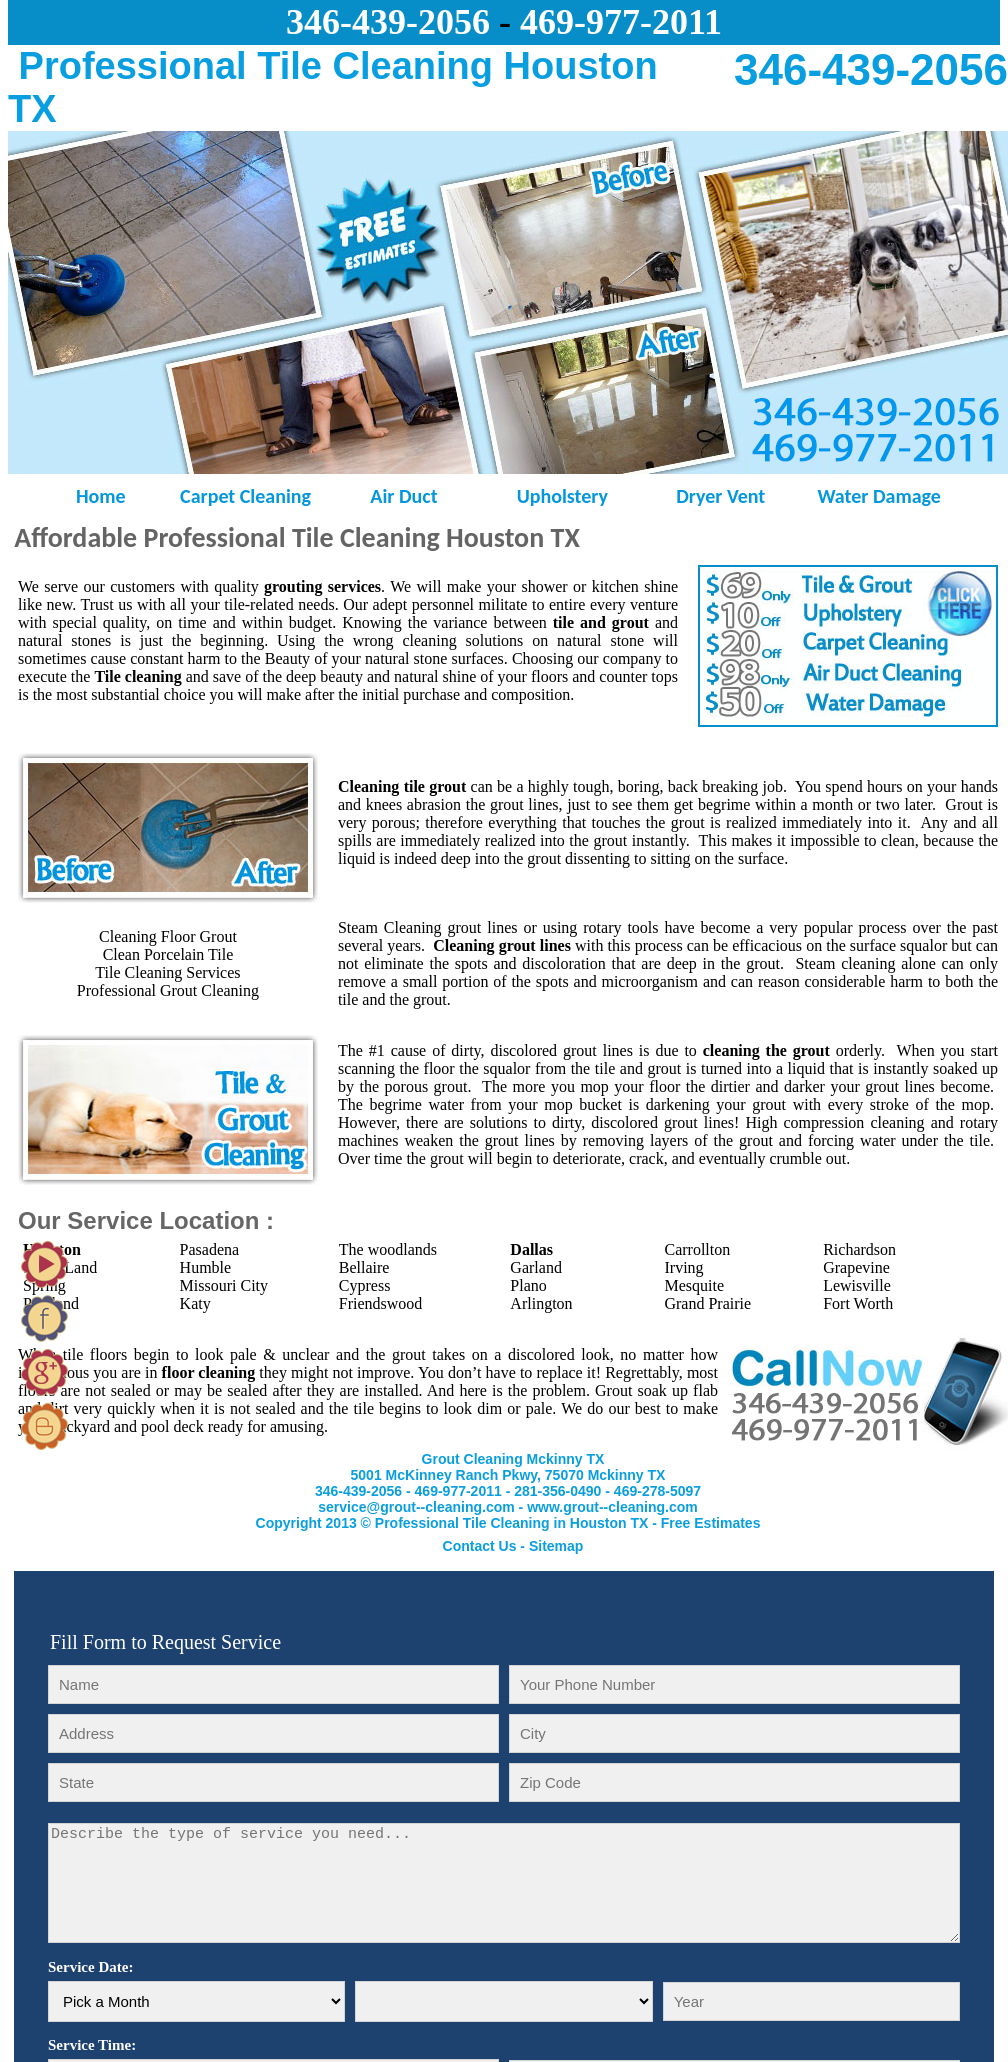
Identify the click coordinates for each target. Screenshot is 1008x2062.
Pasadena (210, 1249)
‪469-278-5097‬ (657, 1491)
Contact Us (480, 1546)
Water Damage (878, 496)
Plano (528, 1285)
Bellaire (364, 1267)
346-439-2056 (358, 1491)
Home (87, 496)
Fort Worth (858, 1303)
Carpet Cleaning (245, 496)
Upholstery (562, 496)
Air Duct (403, 496)
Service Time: (92, 2045)
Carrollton (697, 1249)
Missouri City (224, 1285)
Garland (536, 1267)
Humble (206, 1267)
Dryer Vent (720, 496)
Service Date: (90, 1967)
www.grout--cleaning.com (612, 1507)
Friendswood (381, 1303)
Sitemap (556, 1546)
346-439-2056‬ (388, 22)
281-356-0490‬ (557, 1491)
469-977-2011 (621, 22)
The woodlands (388, 1249)
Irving (683, 1267)
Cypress (365, 1285)
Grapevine (856, 1267)
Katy (195, 1303)
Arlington (541, 1303)
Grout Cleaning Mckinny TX (513, 1459)
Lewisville (857, 1285)
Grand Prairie (707, 1303)
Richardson (859, 1249)
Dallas (531, 1249)
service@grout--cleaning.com (416, 1507)
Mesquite (694, 1285)
